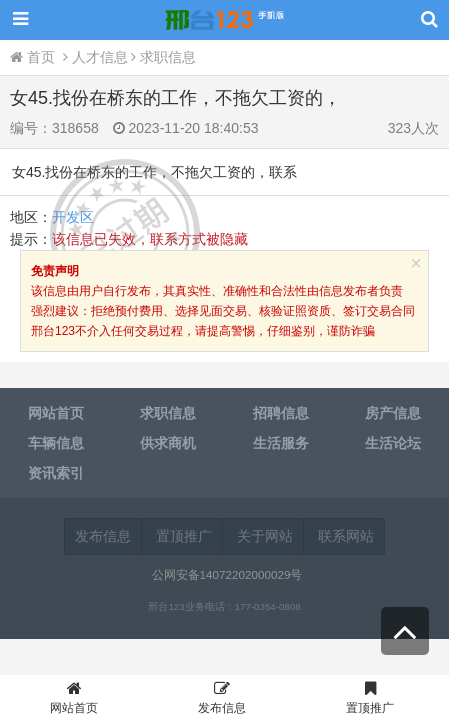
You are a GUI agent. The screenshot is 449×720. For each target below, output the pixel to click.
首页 (34, 57)
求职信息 (168, 57)
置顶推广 (184, 536)
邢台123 (225, 20)
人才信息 (100, 57)
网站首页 (74, 700)
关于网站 (265, 536)
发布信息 (103, 536)
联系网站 (346, 536)
